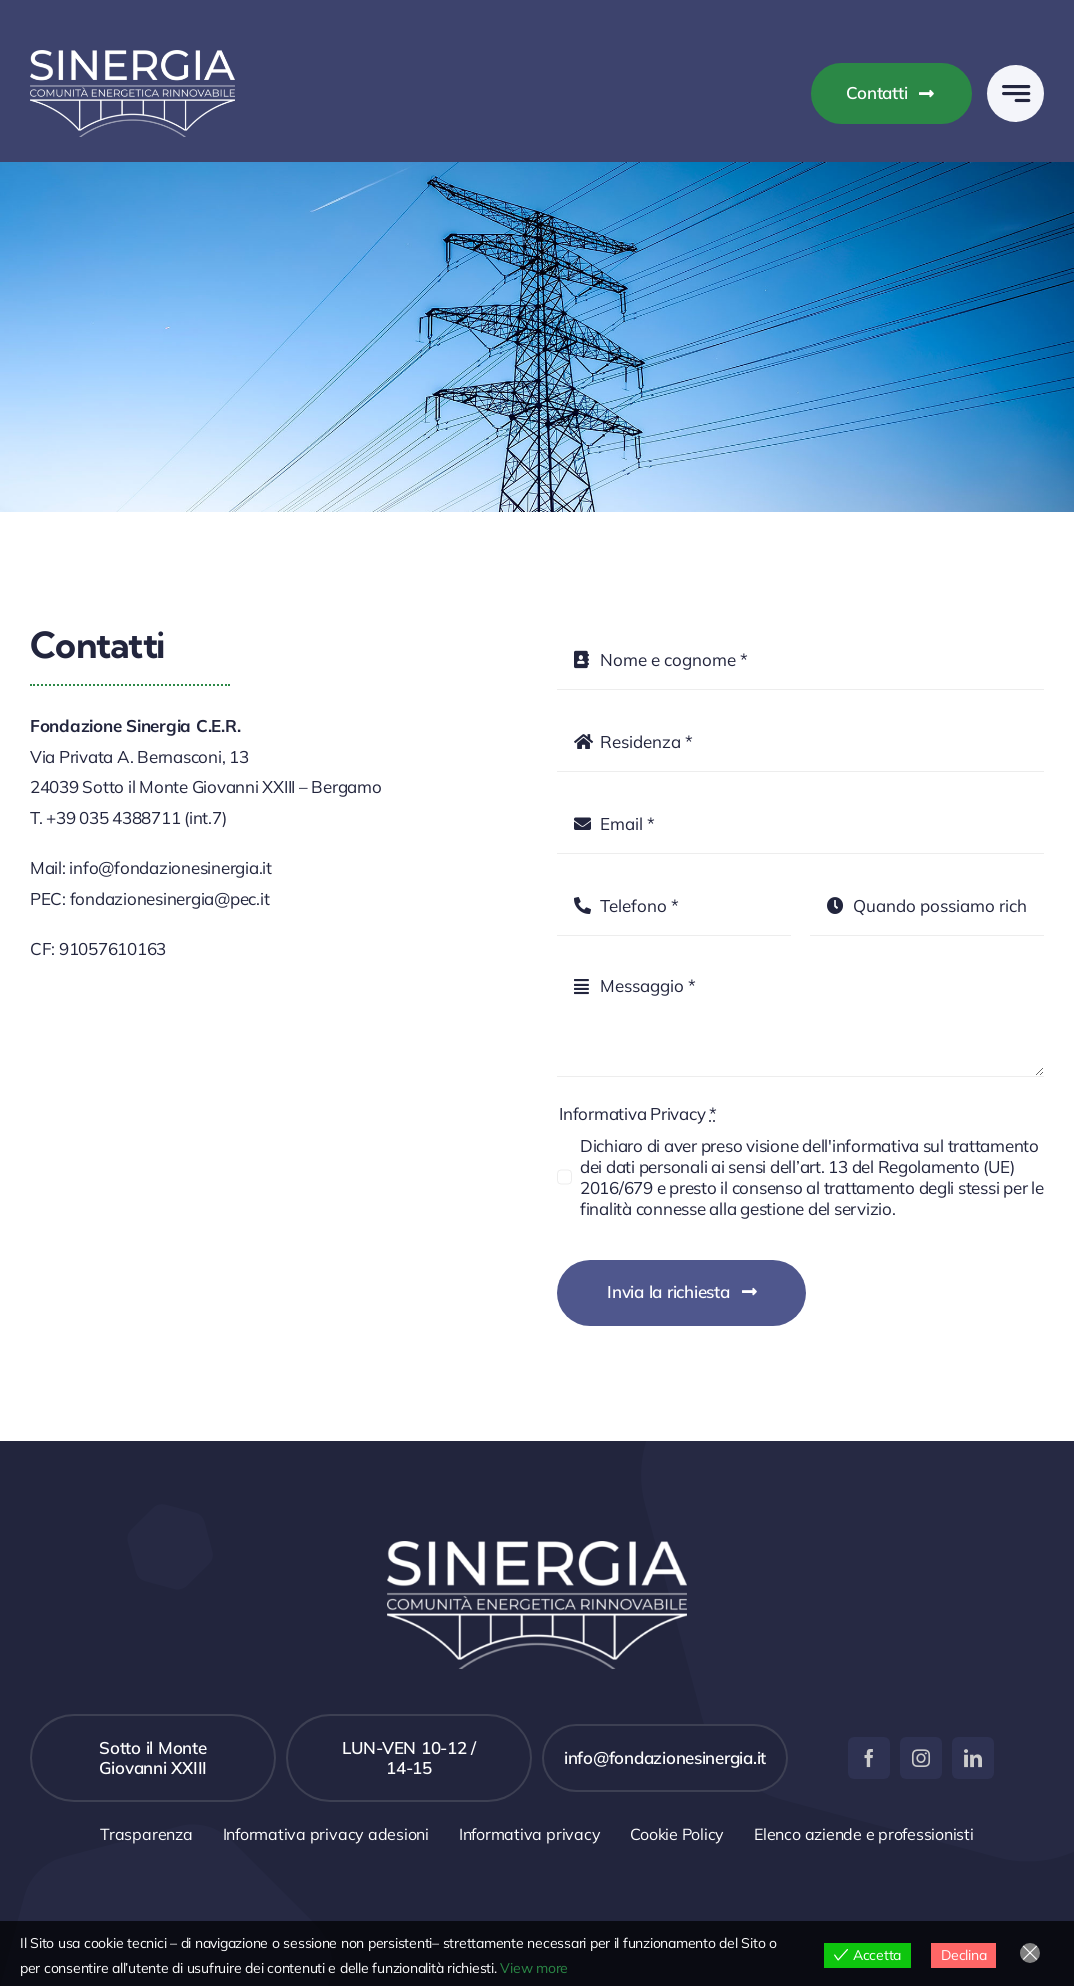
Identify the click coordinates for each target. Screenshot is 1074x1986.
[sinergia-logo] (132, 58)
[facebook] (869, 1758)
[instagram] (921, 1758)
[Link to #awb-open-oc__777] (1015, 93)
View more (534, 1968)
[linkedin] (973, 1758)
